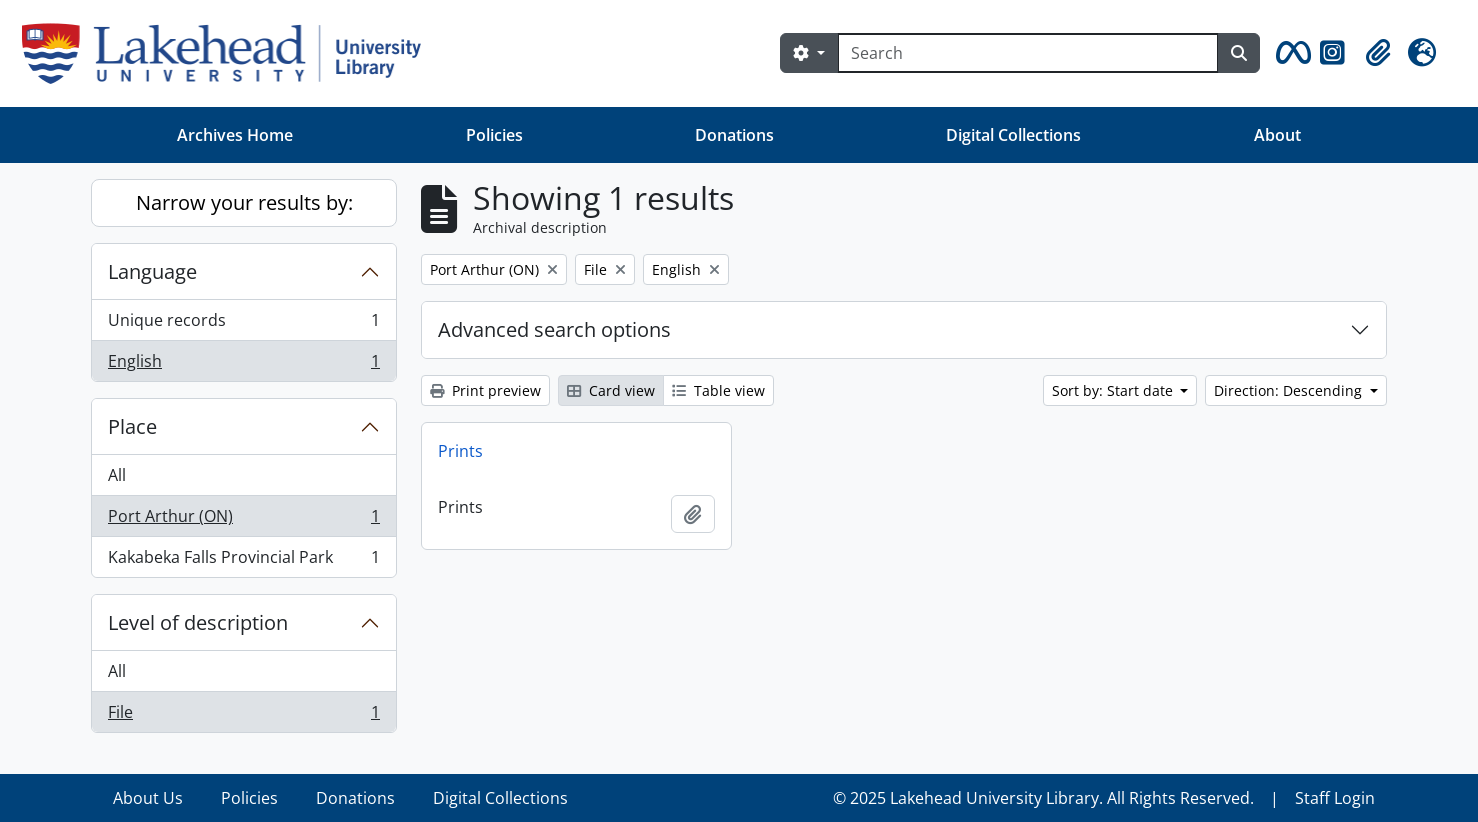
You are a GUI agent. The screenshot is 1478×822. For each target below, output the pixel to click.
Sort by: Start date (1114, 390)
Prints (460, 451)
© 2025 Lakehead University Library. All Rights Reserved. (1043, 798)
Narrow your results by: (244, 202)
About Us (148, 798)
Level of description (198, 622)
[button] (1290, 53)
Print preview (485, 390)
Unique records (243, 324)
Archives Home (235, 135)
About (1277, 135)
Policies (494, 135)
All (117, 475)
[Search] (1028, 53)
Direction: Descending (1290, 390)
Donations (734, 135)
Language (152, 271)
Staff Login (1335, 798)
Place (132, 426)
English (243, 365)
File (243, 716)
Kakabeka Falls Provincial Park (243, 561)
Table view (718, 390)
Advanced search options (554, 329)
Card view (611, 390)
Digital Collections (1013, 135)
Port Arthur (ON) (243, 520)
